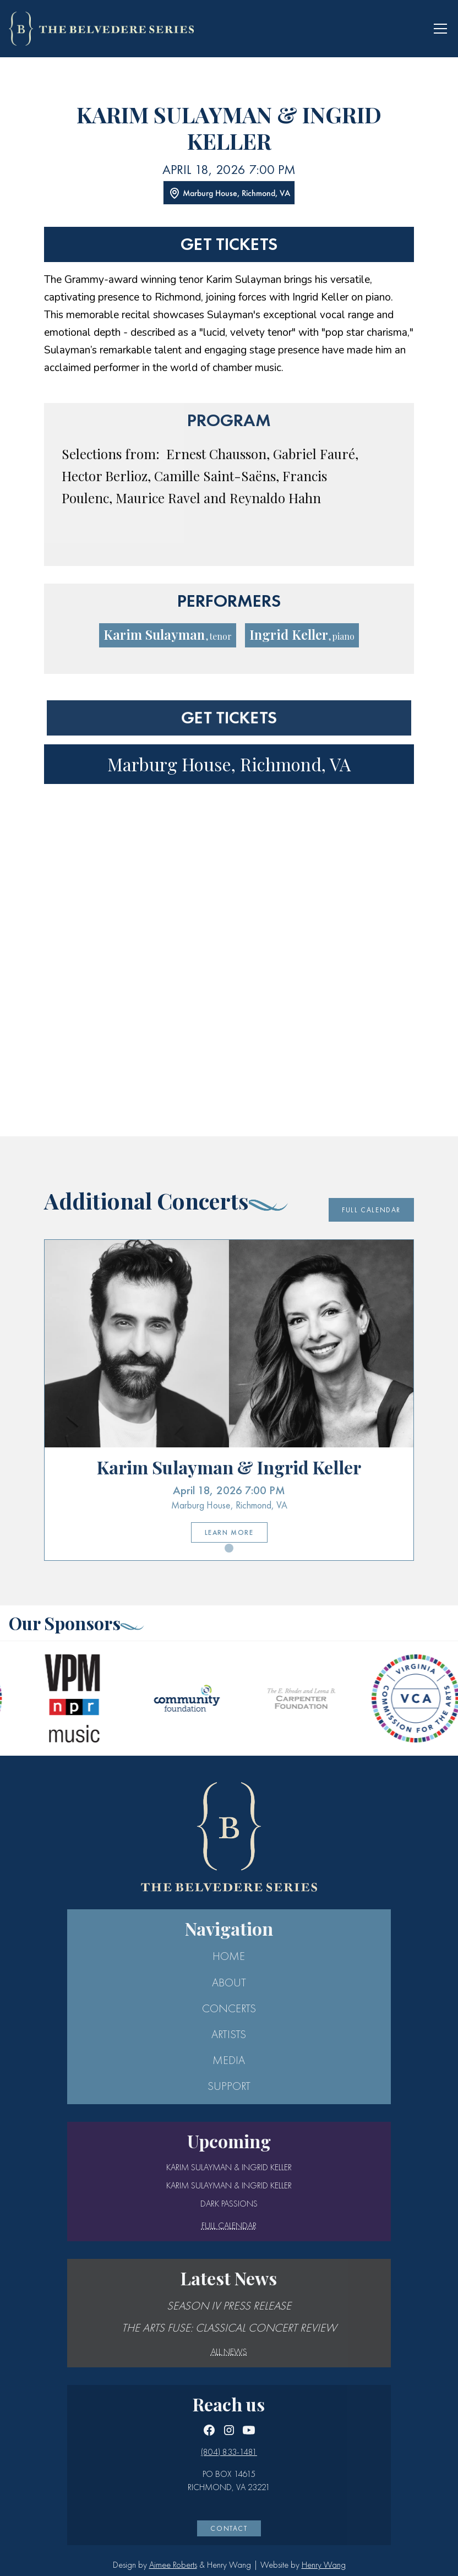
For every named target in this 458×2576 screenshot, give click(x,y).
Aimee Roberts (173, 2564)
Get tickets (229, 244)
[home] (101, 28)
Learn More (229, 1532)
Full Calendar (371, 1210)
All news (229, 2351)
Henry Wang (324, 2564)
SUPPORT (229, 2086)
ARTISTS (228, 2034)
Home (228, 1956)
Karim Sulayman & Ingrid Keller (229, 2167)
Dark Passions (229, 2203)
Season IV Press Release (229, 2306)
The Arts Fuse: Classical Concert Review (229, 2328)
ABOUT (229, 1982)
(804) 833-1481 (229, 2452)
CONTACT (228, 2528)
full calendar (229, 2225)
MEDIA (228, 2060)
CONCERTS (229, 2008)
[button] (438, 28)
